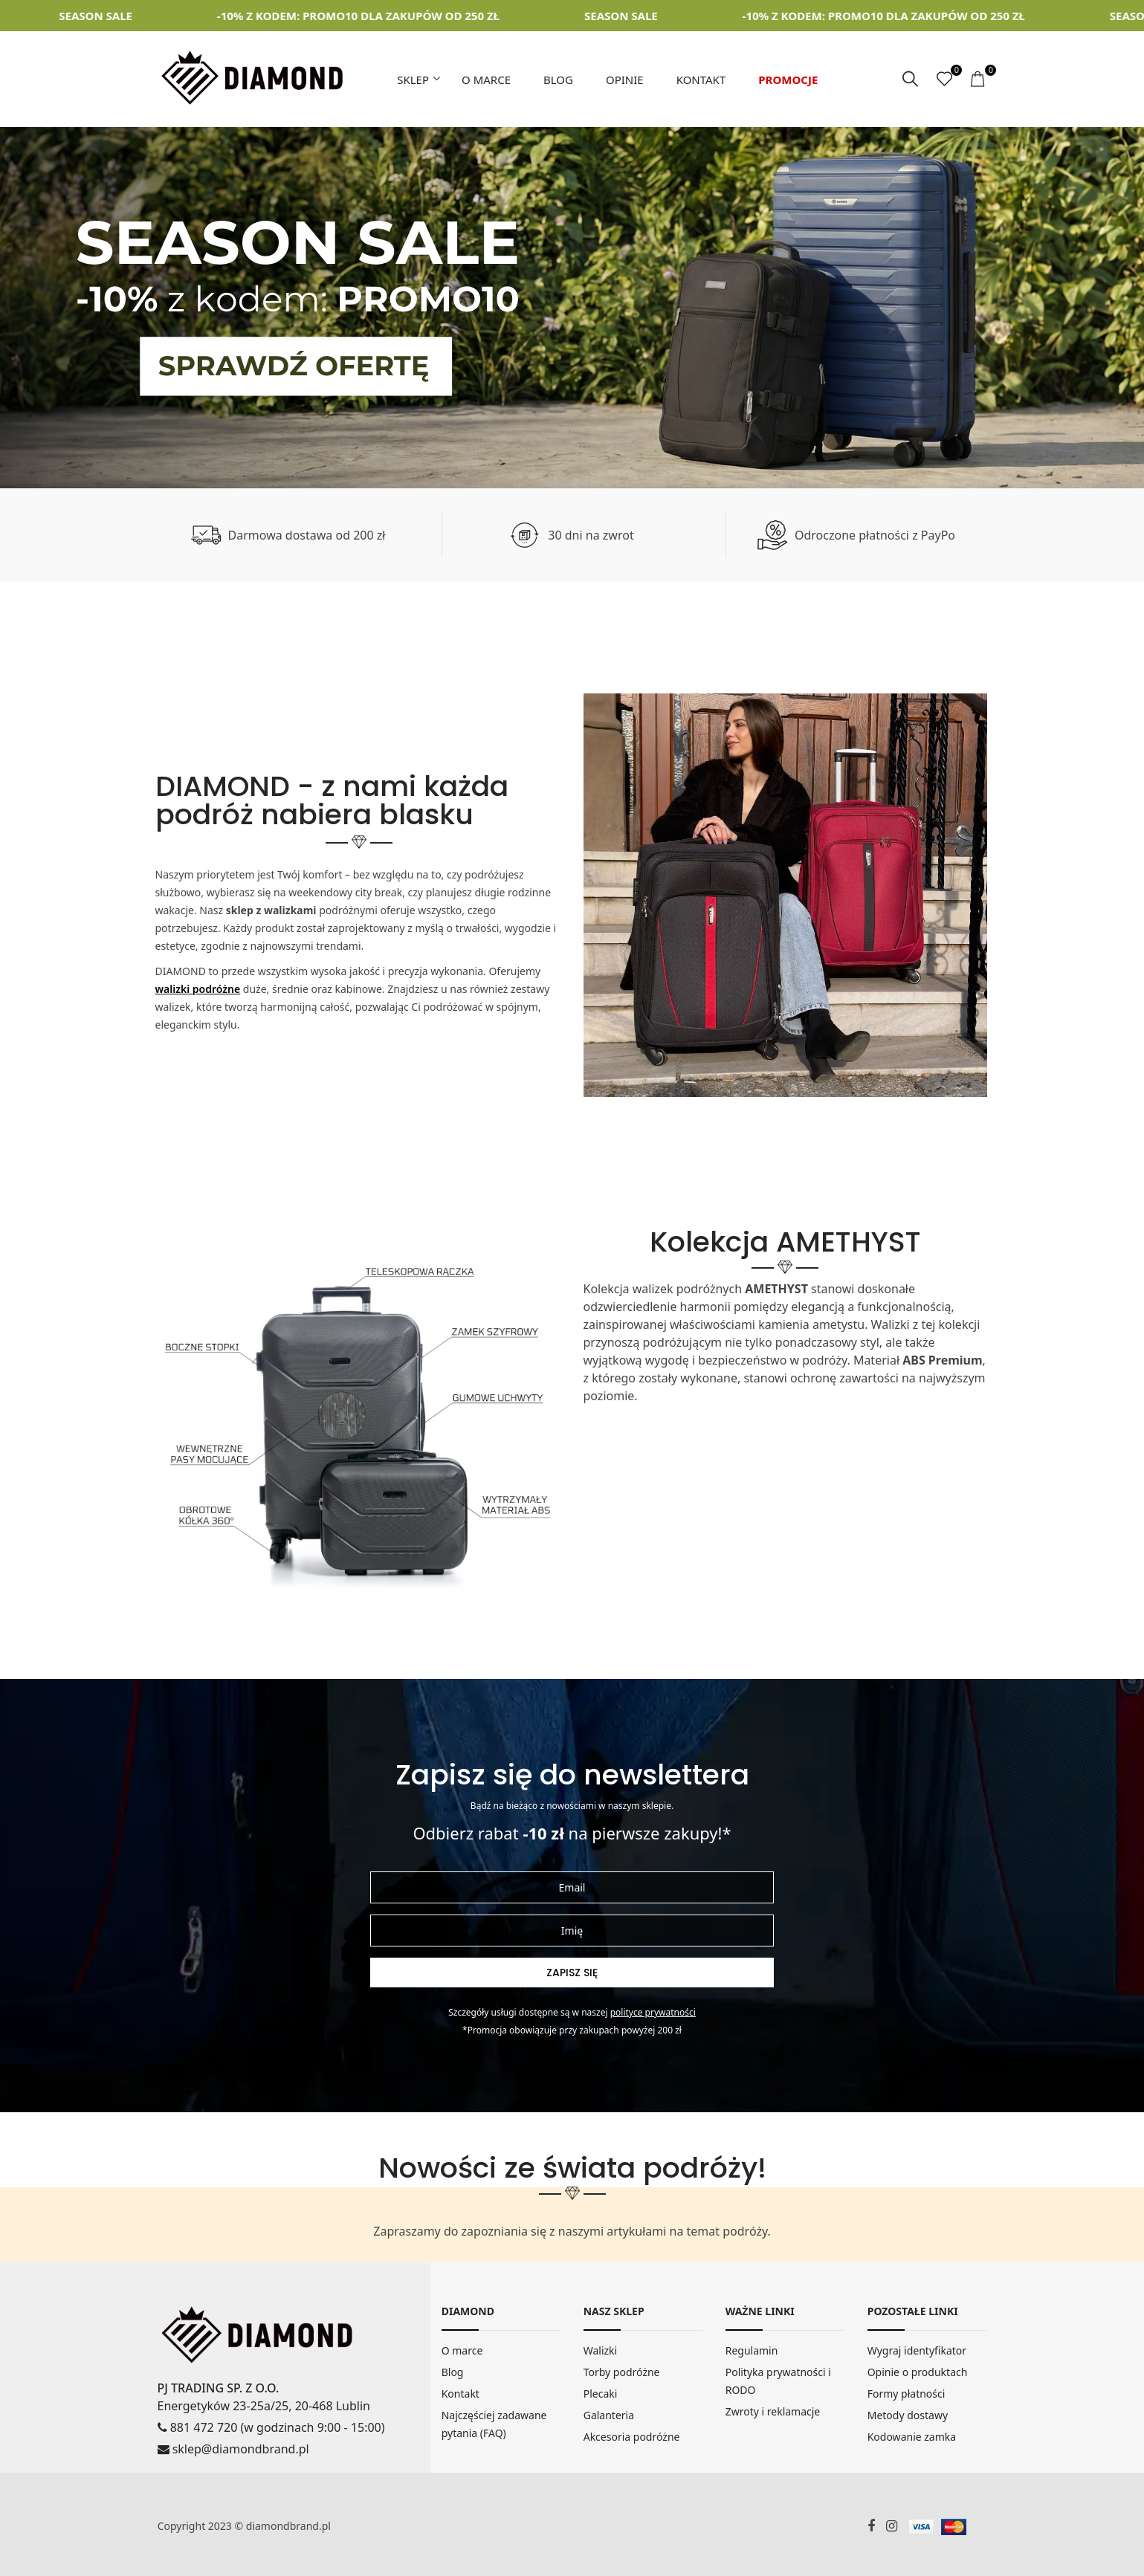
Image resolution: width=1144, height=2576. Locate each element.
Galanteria (609, 2415)
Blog (558, 79)
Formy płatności (906, 2393)
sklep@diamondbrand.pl (233, 2449)
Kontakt (701, 79)
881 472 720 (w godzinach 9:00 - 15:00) (271, 2427)
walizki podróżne (198, 989)
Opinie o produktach (917, 2372)
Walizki (601, 2350)
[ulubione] (944, 79)
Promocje (788, 79)
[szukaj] (910, 79)
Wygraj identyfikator (916, 2350)
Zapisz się (572, 1972)
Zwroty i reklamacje (773, 2411)
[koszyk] (978, 79)
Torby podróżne (622, 2372)
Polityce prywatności (653, 2012)
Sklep (413, 79)
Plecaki (601, 2393)
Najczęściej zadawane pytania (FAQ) (494, 2424)
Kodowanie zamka (911, 2437)
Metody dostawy (907, 2415)
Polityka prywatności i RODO (778, 2381)
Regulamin (751, 2350)
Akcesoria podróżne (632, 2437)
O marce (486, 79)
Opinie (625, 79)
